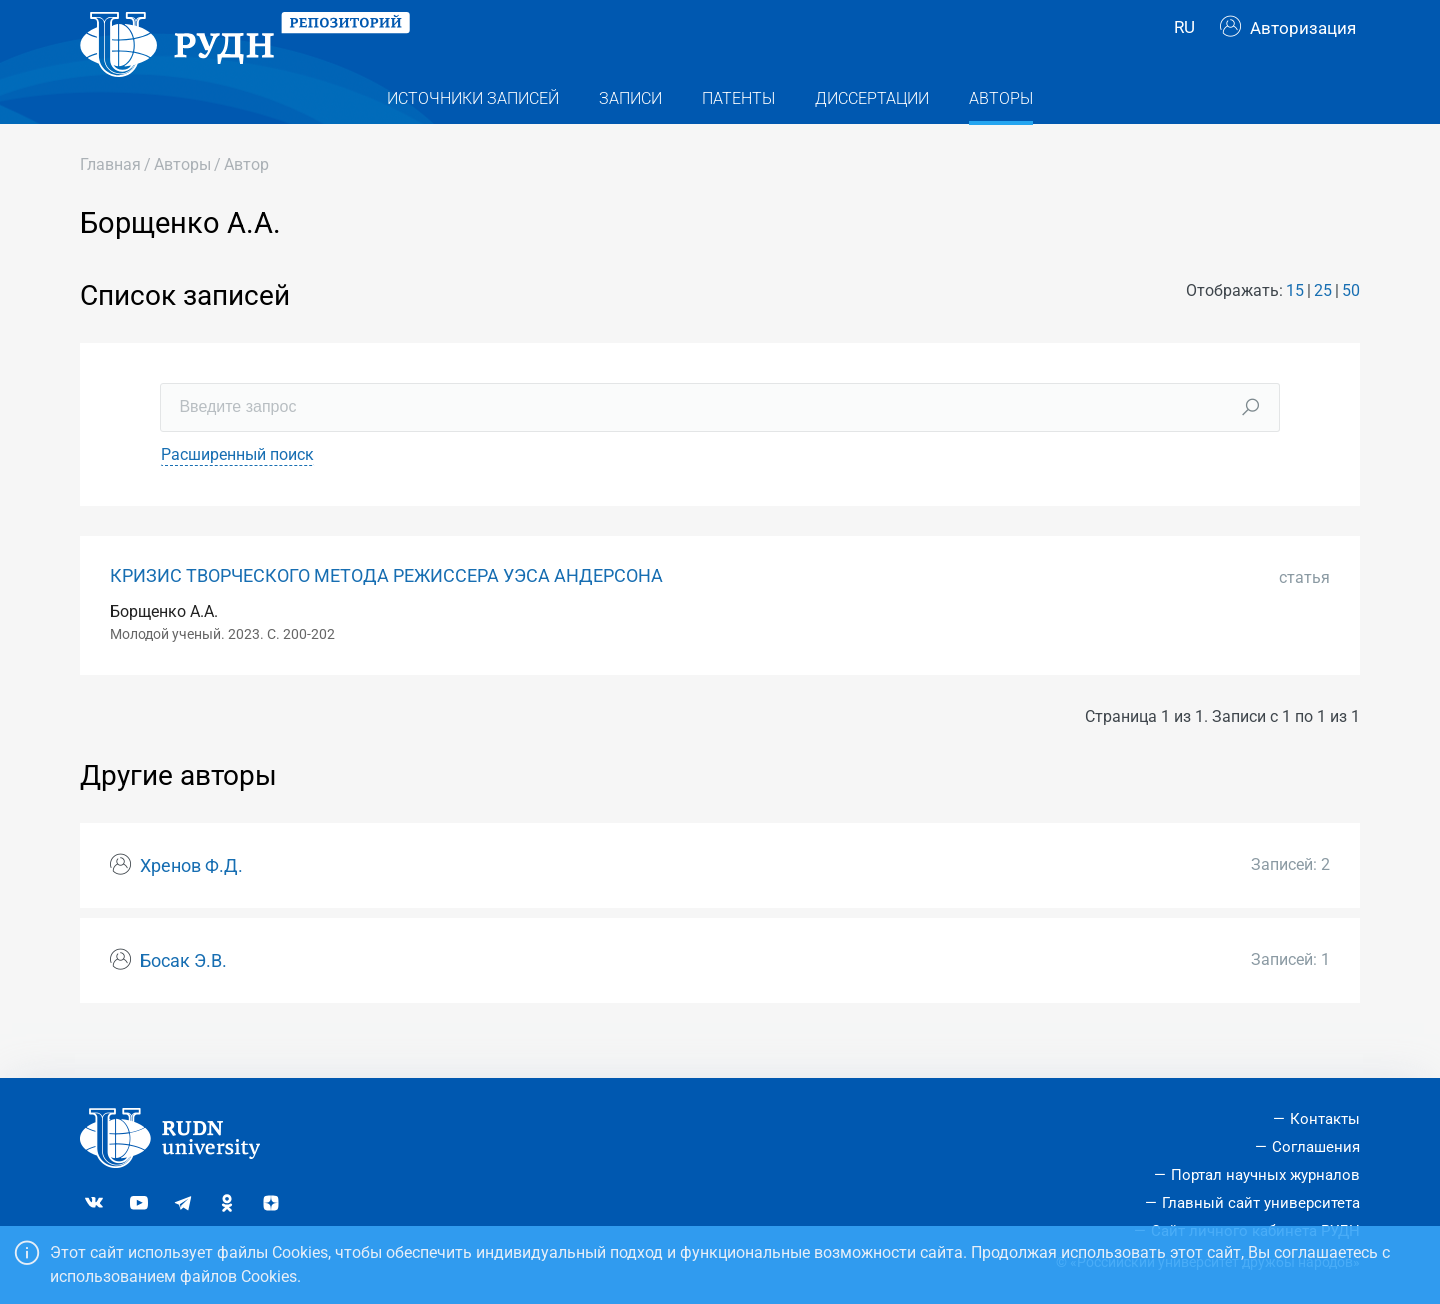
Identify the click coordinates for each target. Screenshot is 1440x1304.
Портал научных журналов (1265, 1175)
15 (1295, 326)
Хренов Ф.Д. (191, 902)
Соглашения (1316, 1147)
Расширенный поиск (237, 489)
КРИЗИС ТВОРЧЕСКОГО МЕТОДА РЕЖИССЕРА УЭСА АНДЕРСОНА (386, 611)
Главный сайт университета (1261, 1203)
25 (1323, 326)
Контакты (1325, 1119)
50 (1351, 326)
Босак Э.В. (183, 996)
